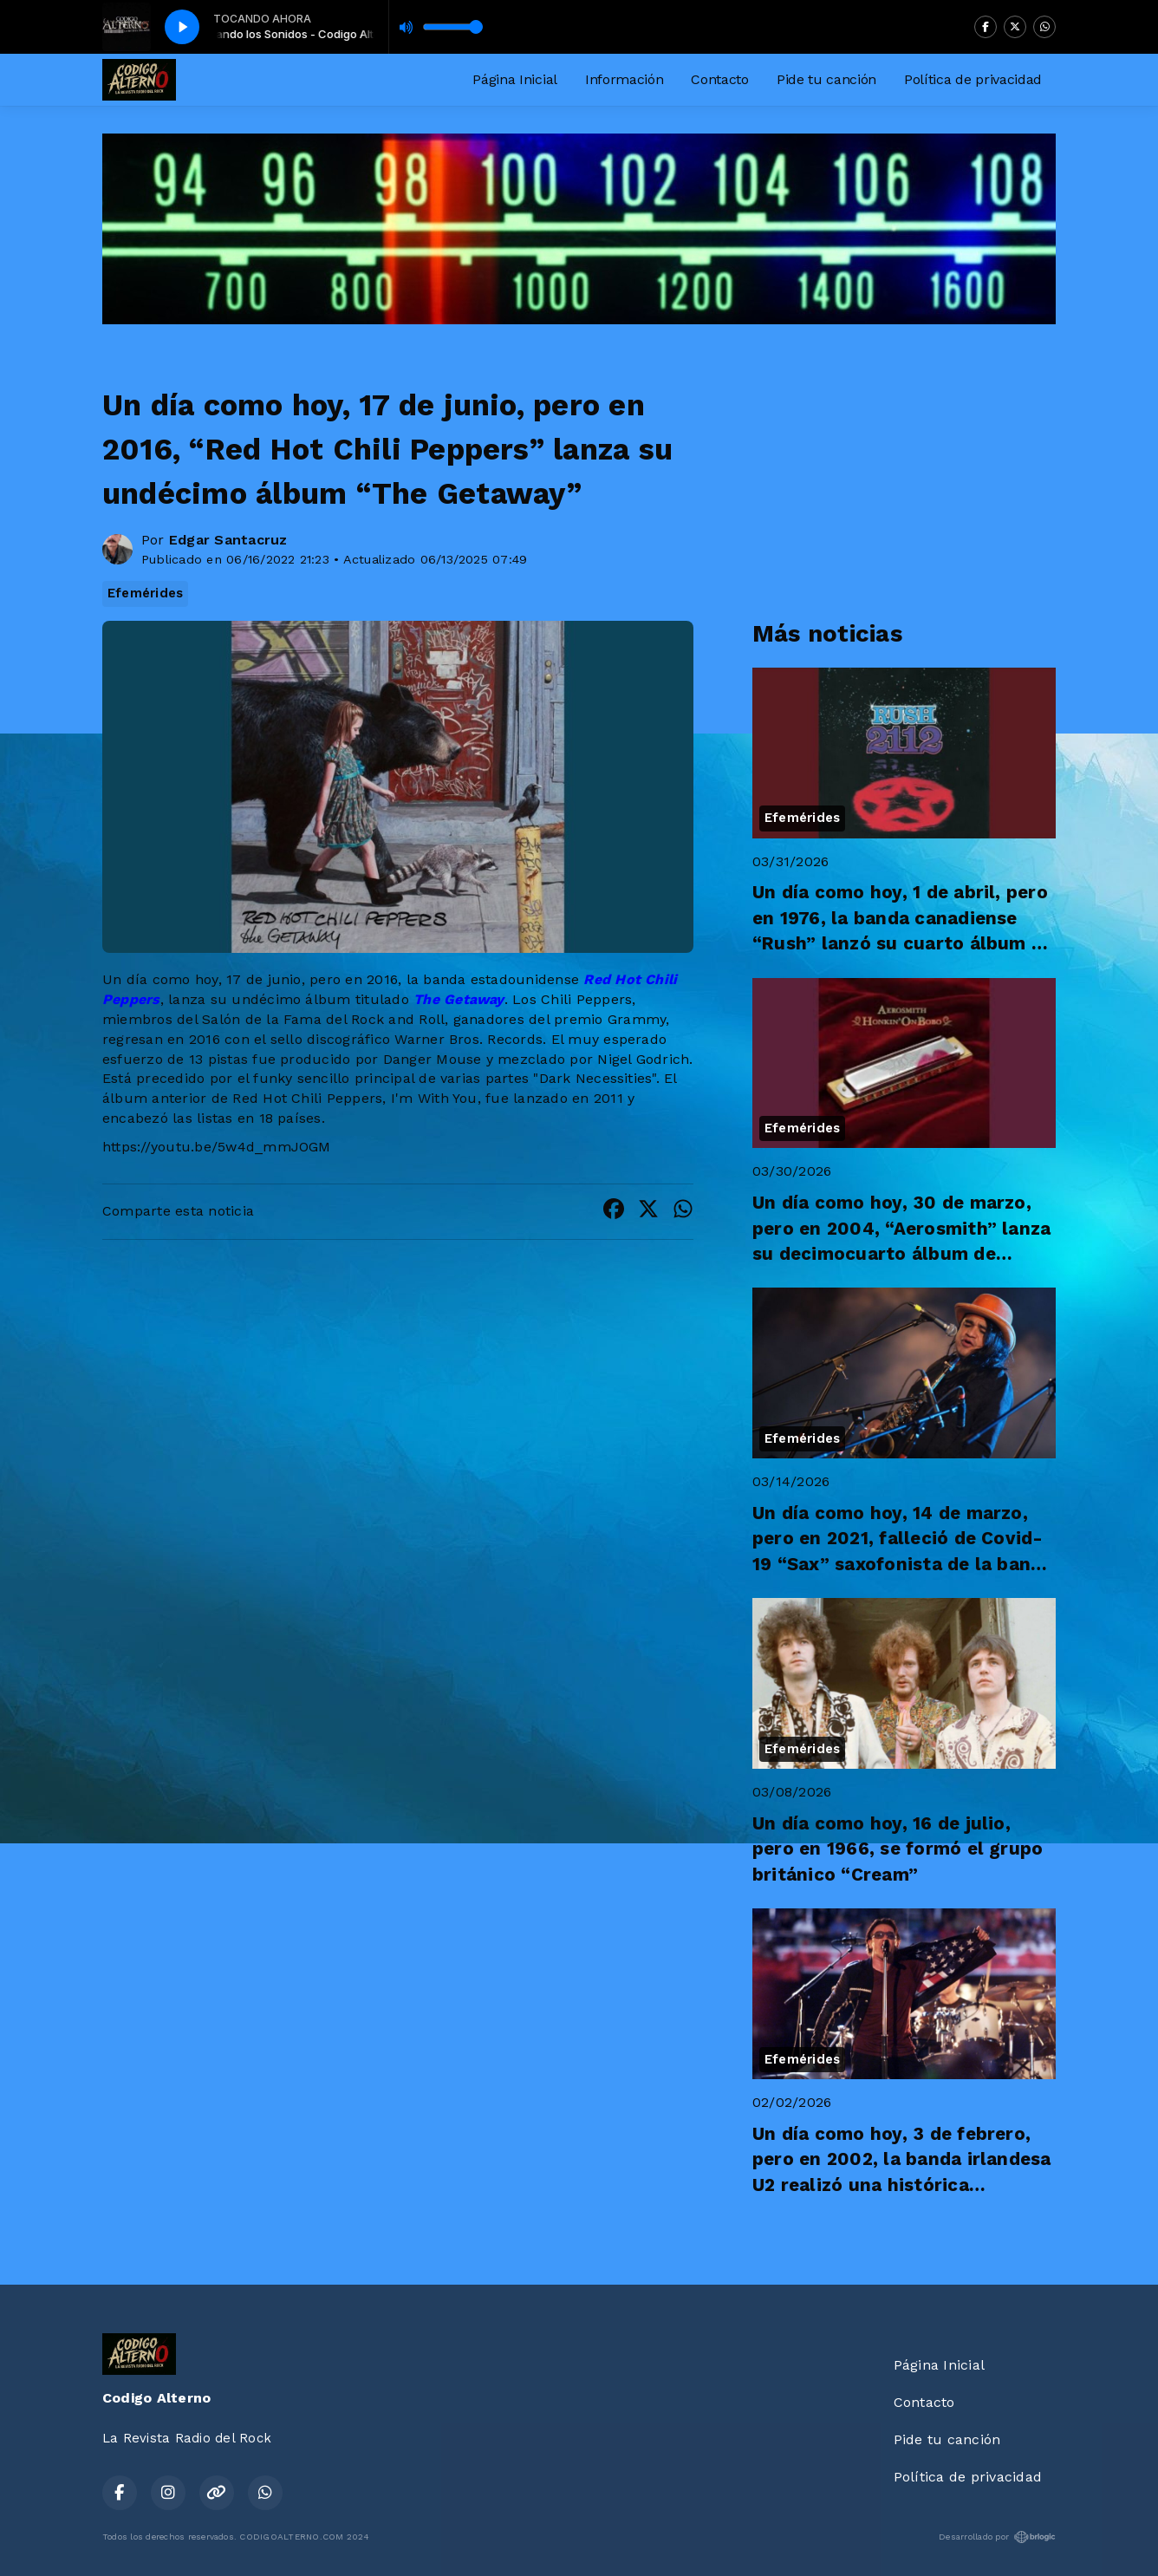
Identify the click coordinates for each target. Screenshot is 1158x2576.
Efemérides (145, 593)
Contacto (719, 79)
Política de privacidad (973, 79)
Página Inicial (514, 79)
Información (624, 79)
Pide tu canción (826, 79)
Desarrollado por (997, 2537)
